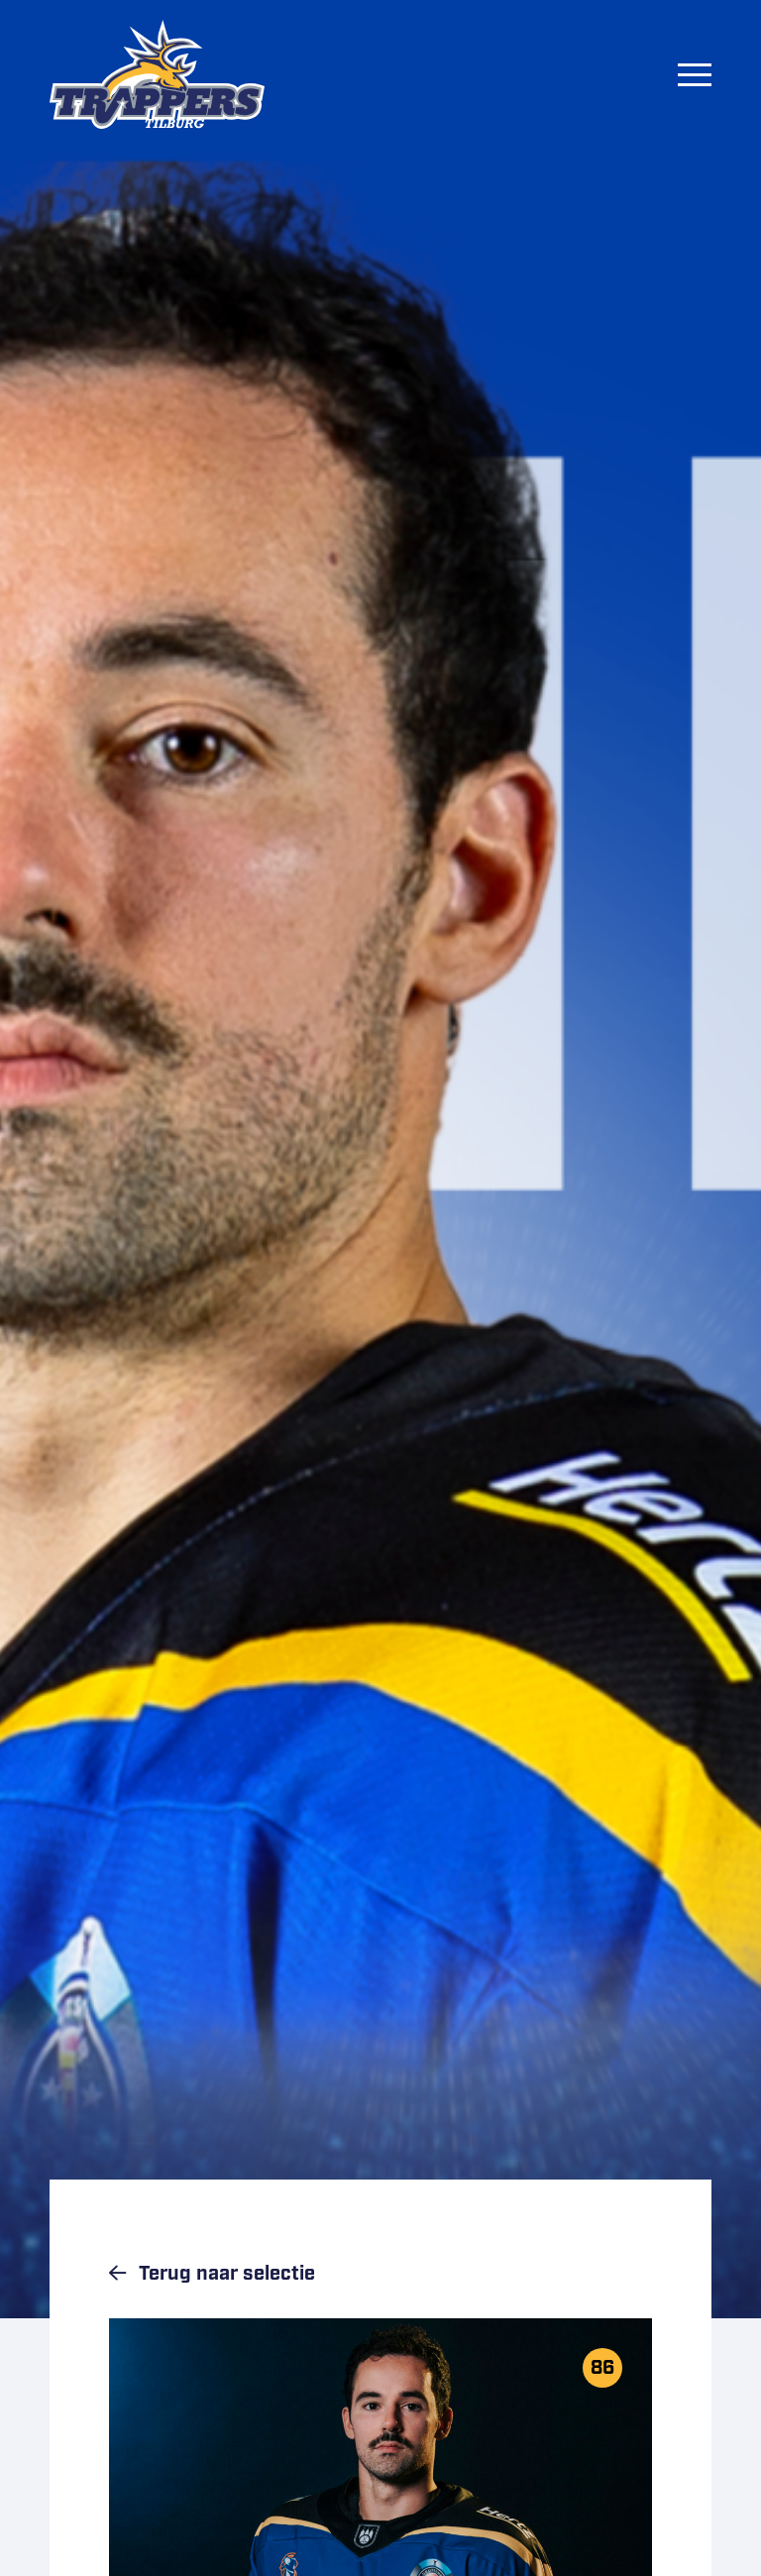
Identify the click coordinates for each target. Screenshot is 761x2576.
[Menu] (694, 74)
